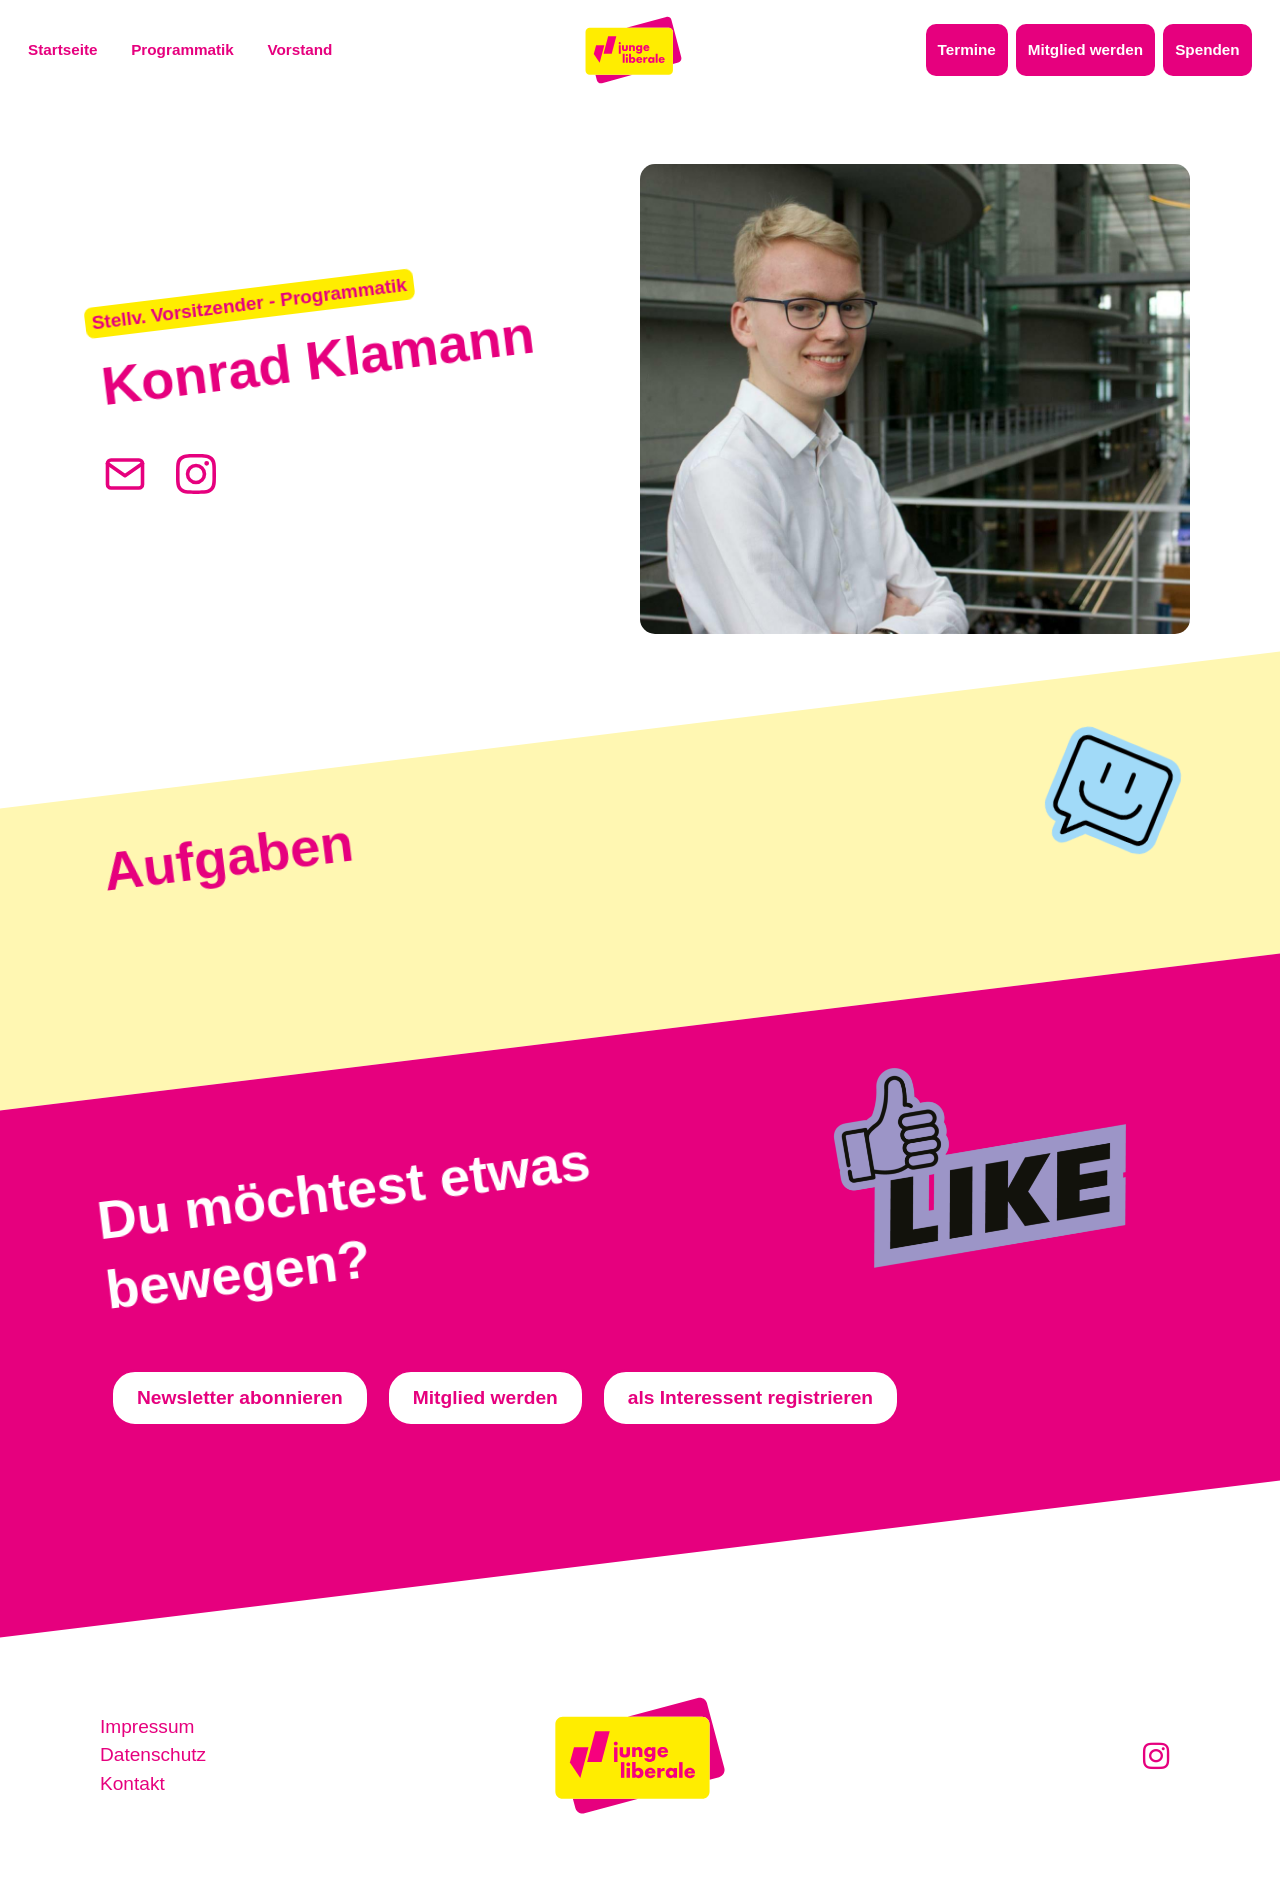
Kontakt (132, 1783)
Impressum (147, 1727)
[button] (251, 304)
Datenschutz (153, 1755)
